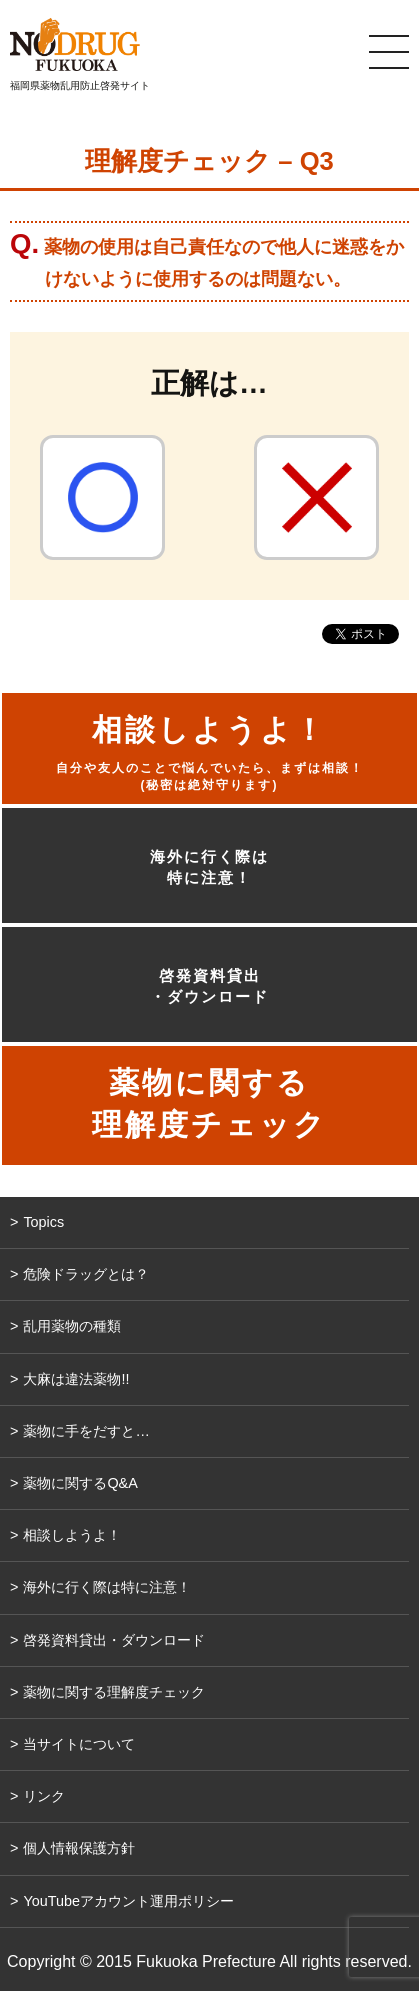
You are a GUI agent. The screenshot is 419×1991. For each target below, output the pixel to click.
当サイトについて (79, 1744)
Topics (43, 1222)
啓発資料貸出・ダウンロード (209, 986)
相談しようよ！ (72, 1535)
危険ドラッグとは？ (86, 1274)
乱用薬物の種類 (72, 1326)
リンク (44, 1796)
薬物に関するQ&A (80, 1483)
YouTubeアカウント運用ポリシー (128, 1901)
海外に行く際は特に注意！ (209, 867)
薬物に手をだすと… (86, 1431)
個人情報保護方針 (79, 1848)
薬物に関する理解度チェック (114, 1692)
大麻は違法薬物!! (76, 1379)
